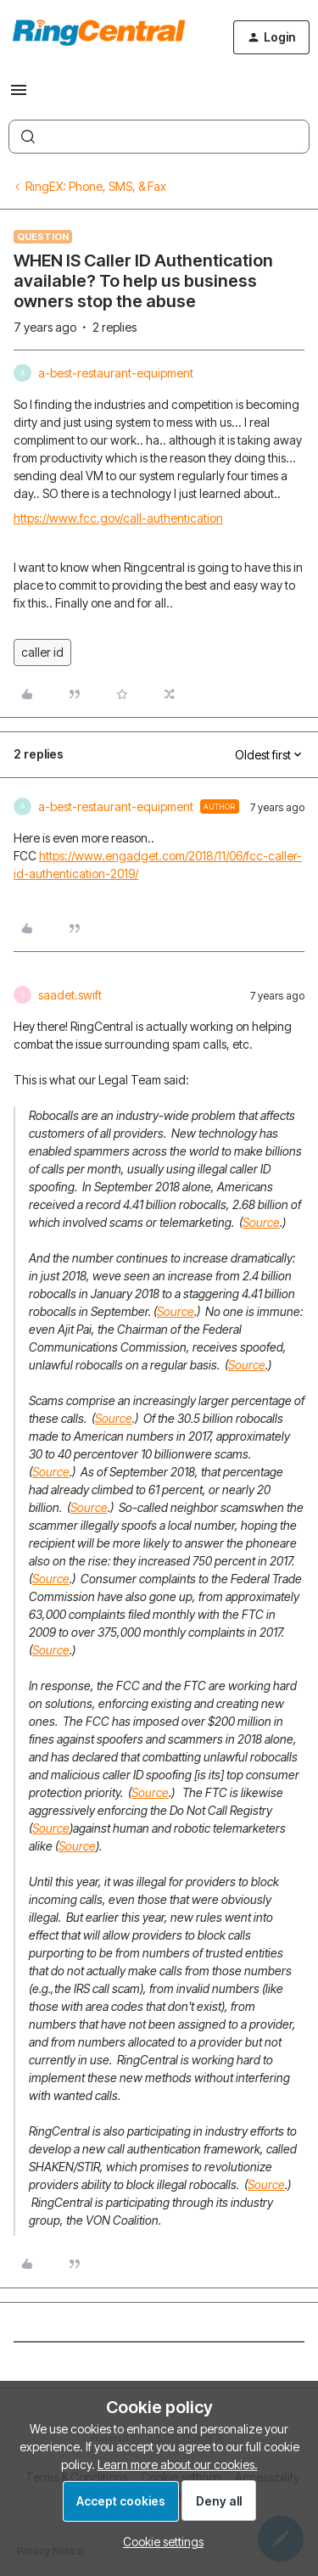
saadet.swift (70, 995)
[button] (18, 95)
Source (261, 1222)
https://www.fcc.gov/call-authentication (118, 518)
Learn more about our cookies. (178, 2464)
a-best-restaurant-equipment (115, 373)
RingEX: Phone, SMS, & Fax (95, 186)
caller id (42, 652)
